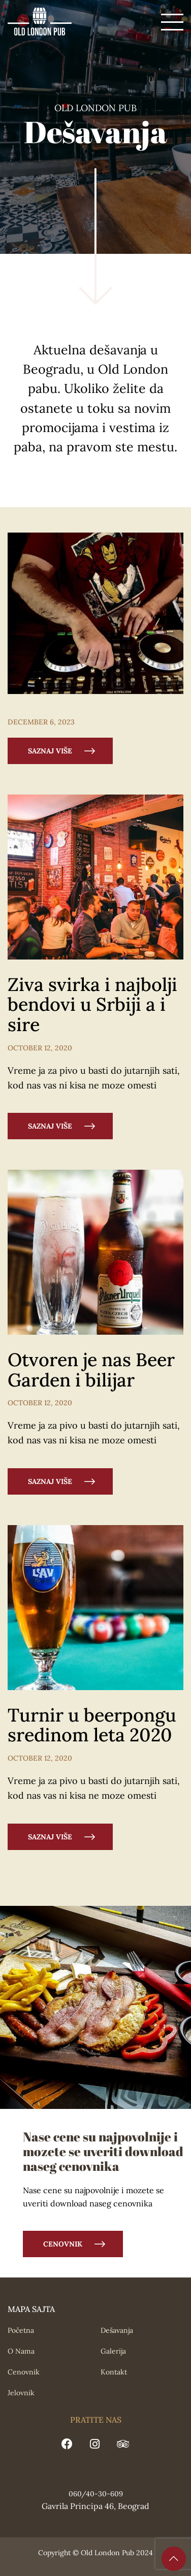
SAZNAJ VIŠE (50, 750)
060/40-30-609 (96, 2493)
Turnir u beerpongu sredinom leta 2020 (92, 1725)
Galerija (113, 2351)
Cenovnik (62, 2244)
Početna (21, 2330)
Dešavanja (117, 2330)
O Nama (21, 2351)
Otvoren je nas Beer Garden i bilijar (91, 1370)
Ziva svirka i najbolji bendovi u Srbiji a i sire (92, 1004)
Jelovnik (21, 2392)
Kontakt (114, 2371)
